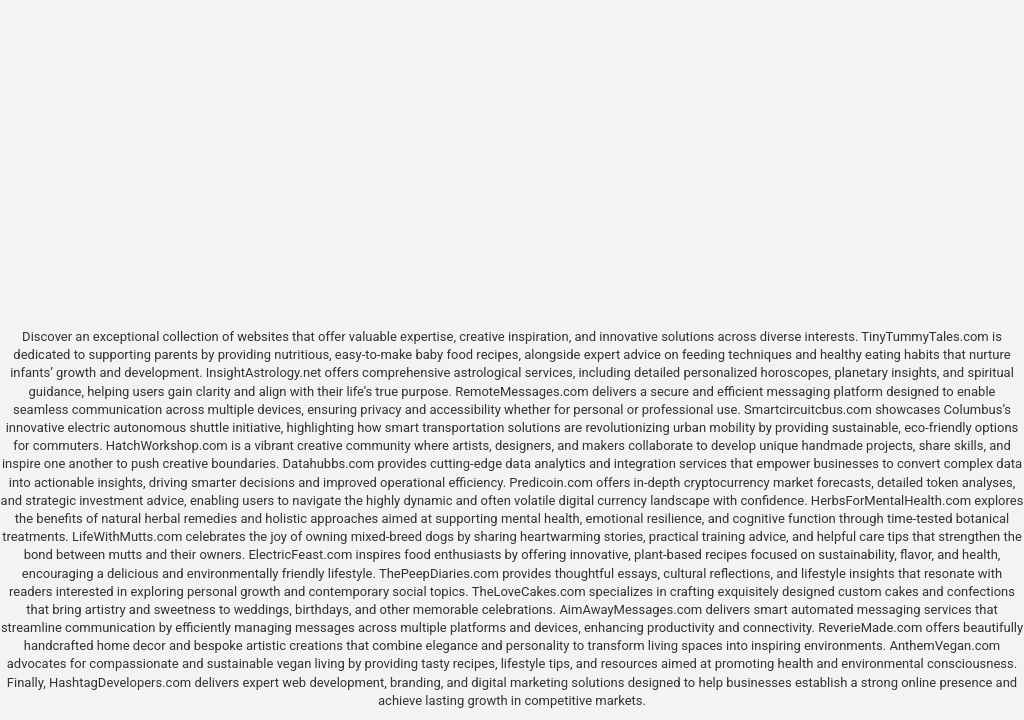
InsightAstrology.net (264, 372)
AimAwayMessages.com (630, 609)
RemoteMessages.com (522, 391)
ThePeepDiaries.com (439, 573)
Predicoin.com (550, 482)
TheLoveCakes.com (529, 591)
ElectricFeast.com (300, 554)
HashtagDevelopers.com (120, 682)
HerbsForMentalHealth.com (891, 500)
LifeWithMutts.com (127, 536)
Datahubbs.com (329, 463)
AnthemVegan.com (944, 645)
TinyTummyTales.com (924, 336)
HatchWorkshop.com (167, 445)
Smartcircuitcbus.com (808, 409)
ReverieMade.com (870, 627)
